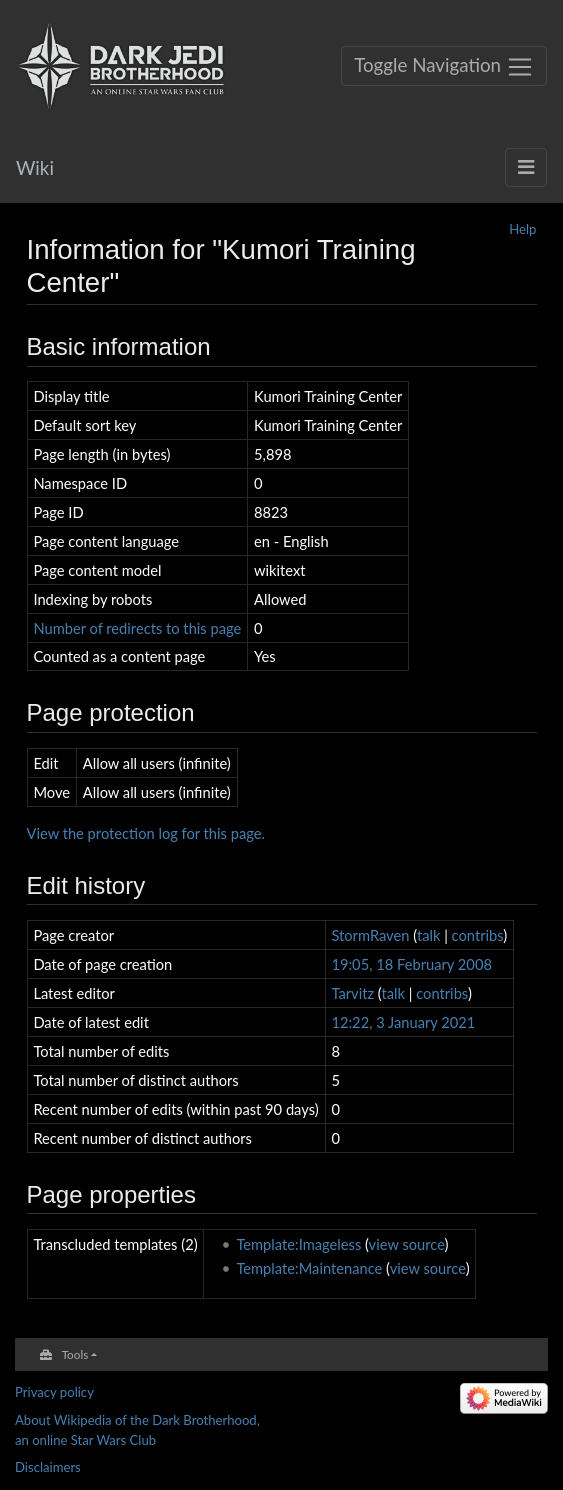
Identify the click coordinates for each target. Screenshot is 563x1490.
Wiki (35, 167)
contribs (478, 935)
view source (407, 1244)
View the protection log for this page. (146, 833)
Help (522, 229)
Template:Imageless (298, 1244)
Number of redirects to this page (137, 628)
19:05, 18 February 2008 (411, 964)
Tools (75, 1354)
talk (429, 935)
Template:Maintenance (309, 1268)
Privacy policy (54, 1392)
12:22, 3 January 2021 (403, 1022)
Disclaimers (48, 1467)
